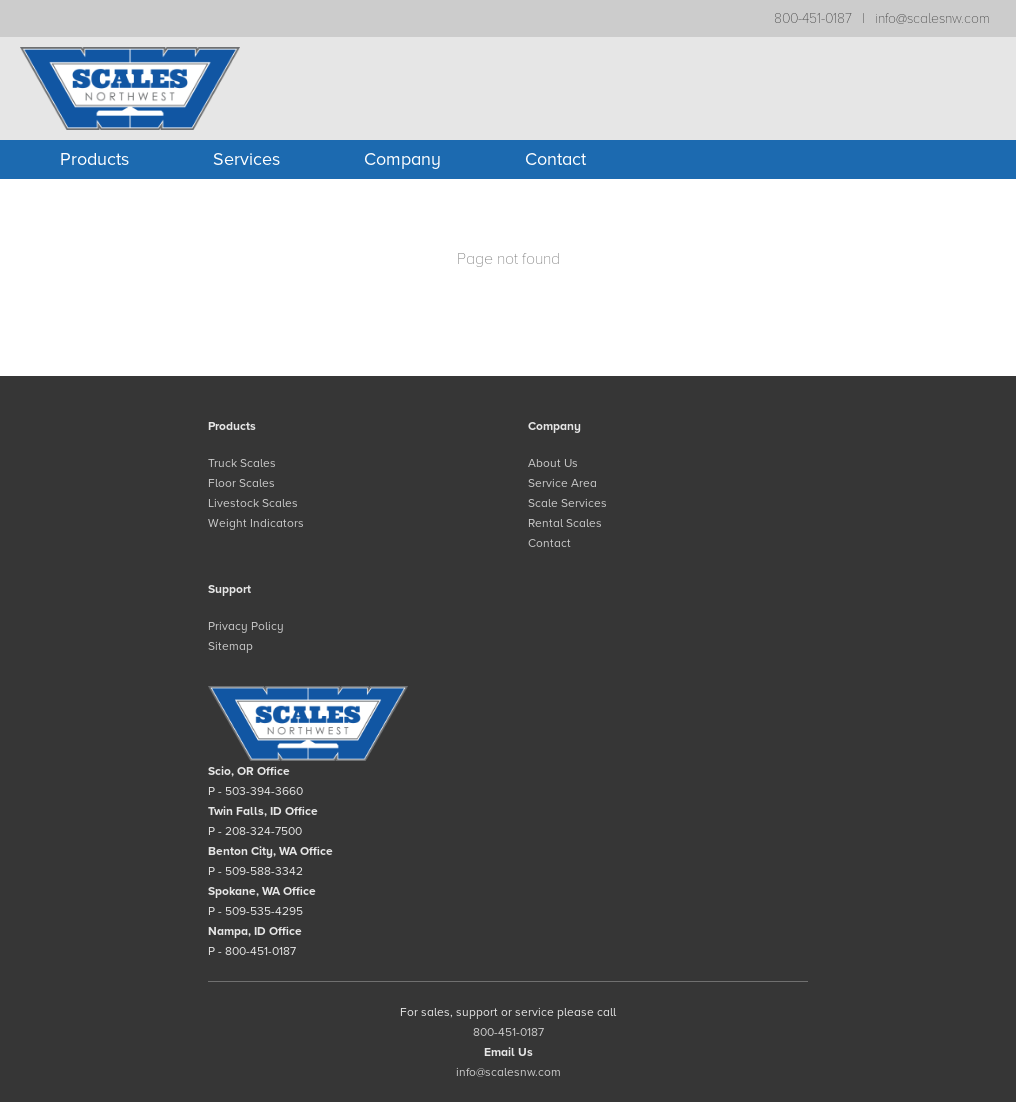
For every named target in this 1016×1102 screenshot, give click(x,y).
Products (94, 159)
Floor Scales (241, 483)
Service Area (562, 483)
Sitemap (230, 646)
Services (246, 159)
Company (402, 159)
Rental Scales (565, 523)
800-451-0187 (813, 18)
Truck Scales (242, 463)
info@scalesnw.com (932, 18)
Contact (555, 159)
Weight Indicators (256, 523)
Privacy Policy (246, 626)
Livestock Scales (253, 503)
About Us (553, 463)
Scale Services (567, 503)
